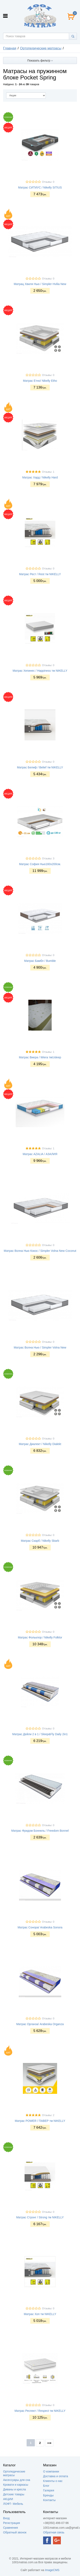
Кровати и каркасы (15, 2484)
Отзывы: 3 (48, 858)
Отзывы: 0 (48, 181)
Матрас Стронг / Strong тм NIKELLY (40, 2217)
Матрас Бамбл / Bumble (40, 960)
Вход (6, 2518)
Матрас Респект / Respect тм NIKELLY (39, 2410)
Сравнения (10, 2527)
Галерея (48, 2490)
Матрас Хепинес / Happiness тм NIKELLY (40, 670)
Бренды (48, 2495)
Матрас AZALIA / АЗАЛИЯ (40, 1154)
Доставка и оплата (55, 2476)
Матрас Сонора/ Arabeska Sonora (40, 1927)
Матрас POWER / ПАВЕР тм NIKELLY (40, 2120)
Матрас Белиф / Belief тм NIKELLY (40, 767)
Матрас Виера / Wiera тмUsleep (40, 1057)
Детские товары (13, 2494)
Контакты (49, 2500)
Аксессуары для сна (16, 2480)
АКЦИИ (8, 2499)
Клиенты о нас (52, 2481)
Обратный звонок (14, 2532)
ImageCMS (52, 2570)
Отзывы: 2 (48, 2115)
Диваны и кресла (14, 2489)
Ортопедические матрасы (40, 48)
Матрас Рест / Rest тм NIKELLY (40, 574)
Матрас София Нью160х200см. (40, 864)
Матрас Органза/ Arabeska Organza (40, 2024)
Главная (9, 48)
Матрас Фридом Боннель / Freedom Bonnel (40, 1830)
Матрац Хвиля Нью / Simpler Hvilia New (40, 284)
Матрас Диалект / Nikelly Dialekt (40, 1444)
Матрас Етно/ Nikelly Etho (40, 380)
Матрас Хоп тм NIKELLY (40, 2314)
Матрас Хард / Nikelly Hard (40, 477)
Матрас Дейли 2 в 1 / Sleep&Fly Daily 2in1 (40, 1734)
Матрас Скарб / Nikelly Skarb (40, 1540)
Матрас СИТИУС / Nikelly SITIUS (40, 187)
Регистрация (11, 2523)
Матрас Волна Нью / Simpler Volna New (40, 1347)
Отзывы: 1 (48, 471)
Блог (46, 2485)
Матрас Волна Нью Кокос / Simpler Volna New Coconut (40, 1250)
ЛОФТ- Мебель (13, 2503)
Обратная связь (53, 2532)
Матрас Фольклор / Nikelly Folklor (40, 1637)
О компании (51, 2471)
